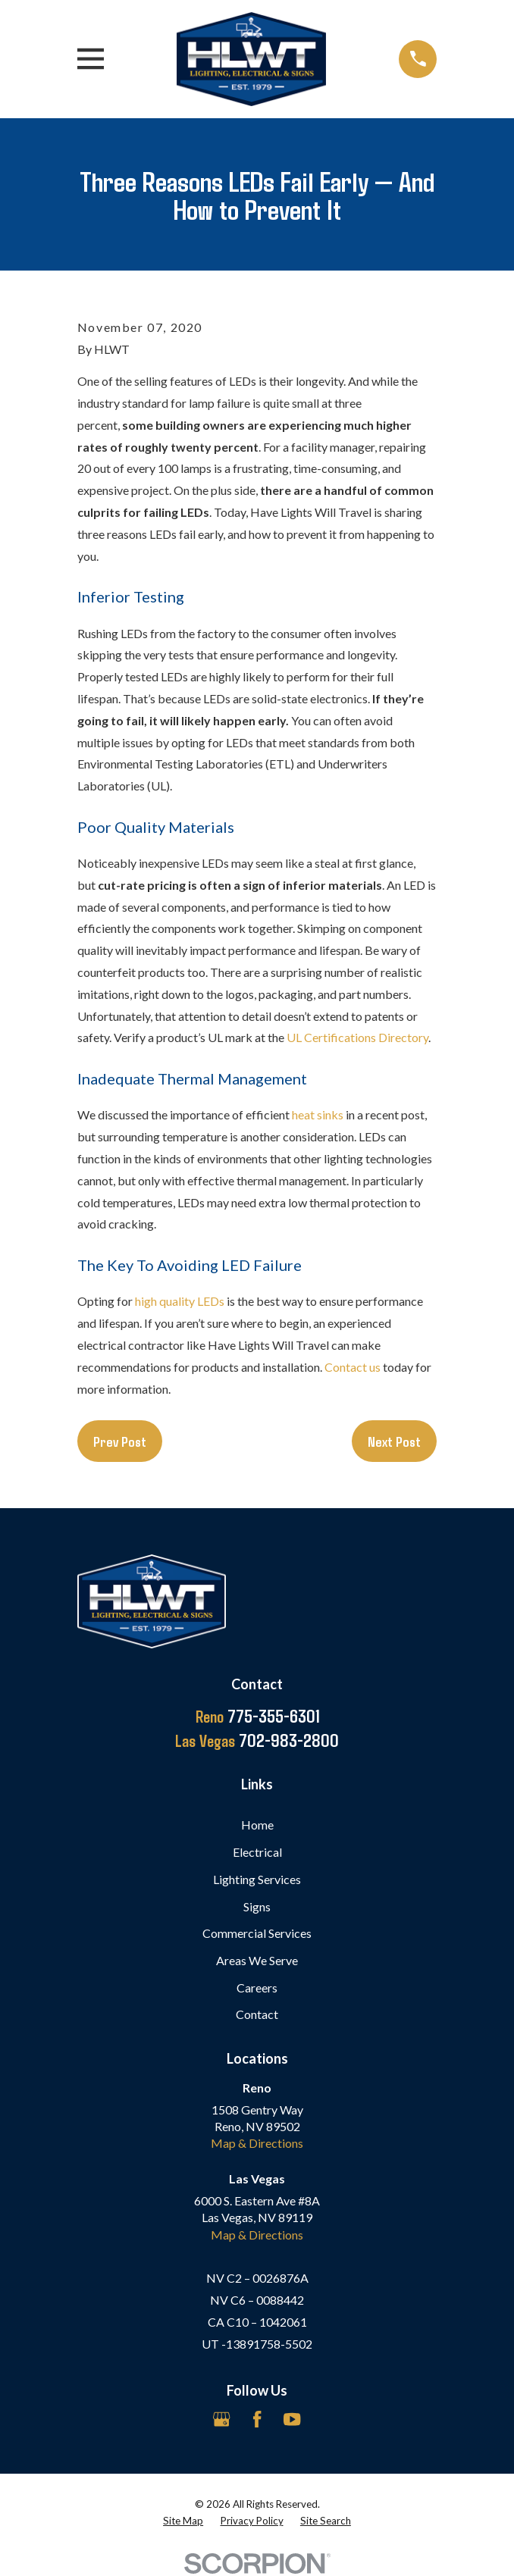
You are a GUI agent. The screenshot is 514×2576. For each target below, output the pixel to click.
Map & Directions (257, 2143)
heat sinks (317, 1114)
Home (257, 1824)
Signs (257, 1906)
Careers (257, 1987)
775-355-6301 (257, 1716)
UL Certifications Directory (357, 1037)
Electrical (257, 1852)
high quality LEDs (179, 1301)
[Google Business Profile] (221, 2419)
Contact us (352, 1367)
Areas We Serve (257, 1960)
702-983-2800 (257, 1740)
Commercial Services (257, 1933)
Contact (257, 2014)
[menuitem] (183, 2521)
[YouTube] (292, 2419)
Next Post (394, 1441)
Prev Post (119, 1441)
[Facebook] (257, 2419)
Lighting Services (257, 1879)
